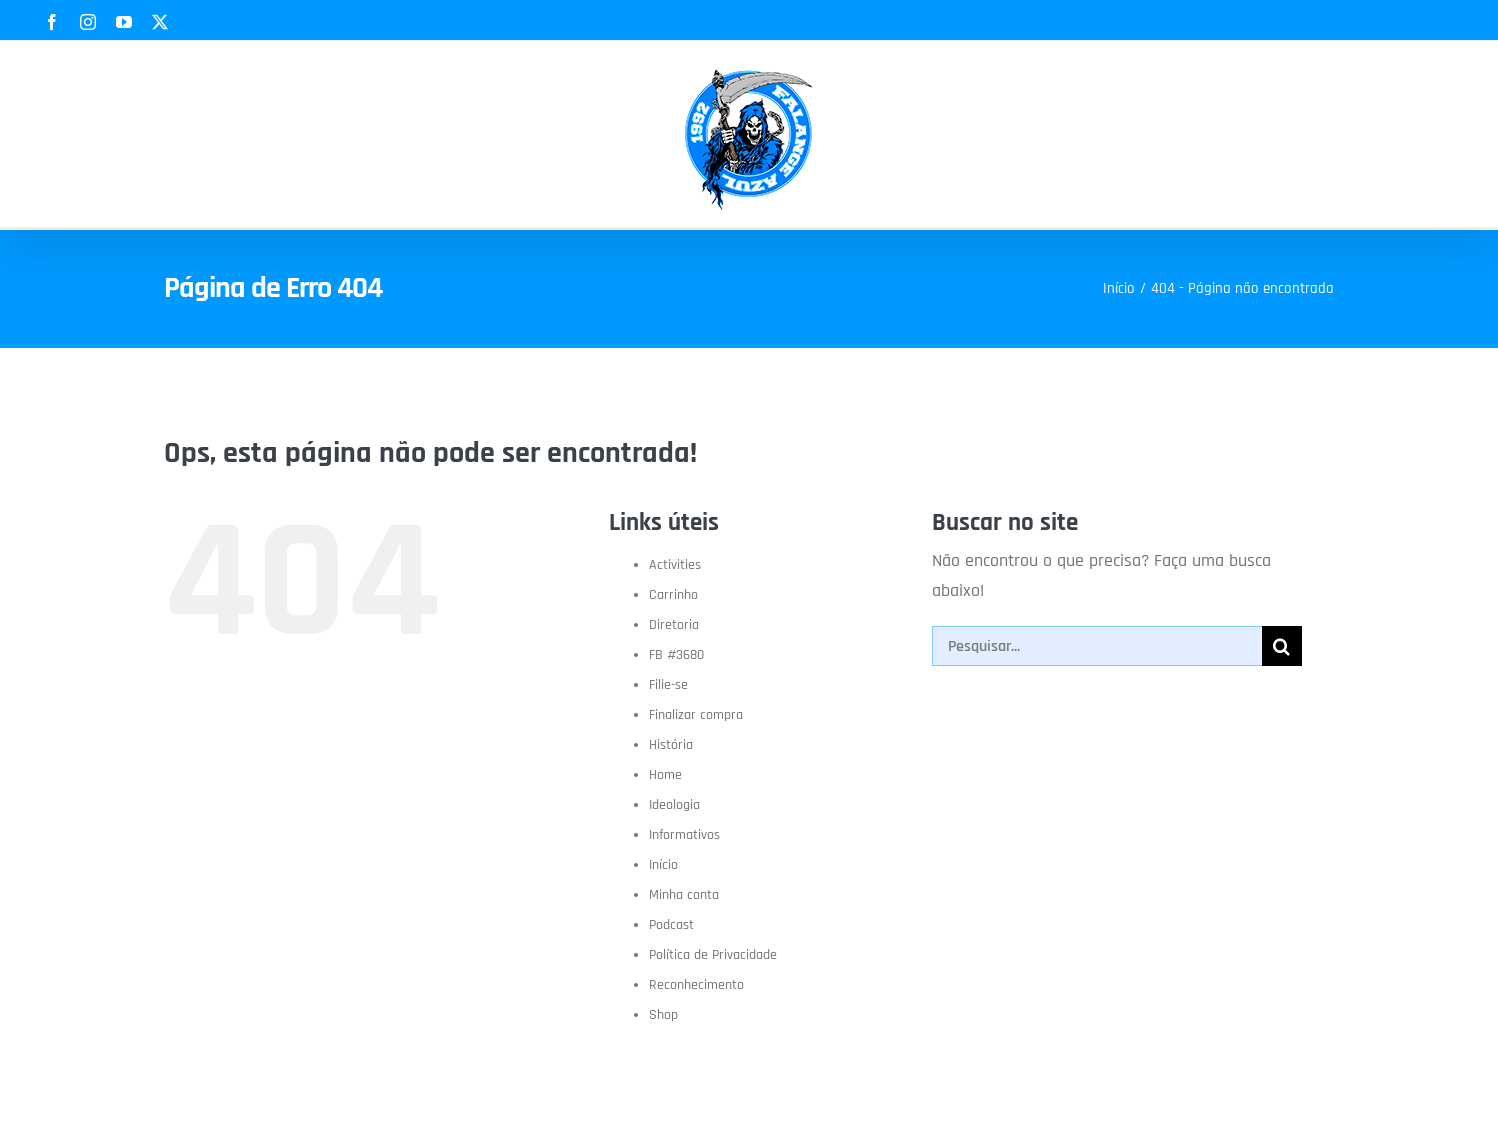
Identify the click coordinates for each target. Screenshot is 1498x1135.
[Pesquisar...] (1097, 646)
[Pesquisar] (1282, 646)
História (671, 745)
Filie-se (668, 685)
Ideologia (674, 805)
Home (665, 775)
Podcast (671, 925)
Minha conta (684, 895)
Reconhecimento (696, 985)
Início (663, 865)
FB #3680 (676, 655)
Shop (663, 1015)
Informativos (684, 835)
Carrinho (673, 595)
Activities (675, 565)
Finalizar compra (696, 715)
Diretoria (674, 625)
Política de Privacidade (713, 955)
